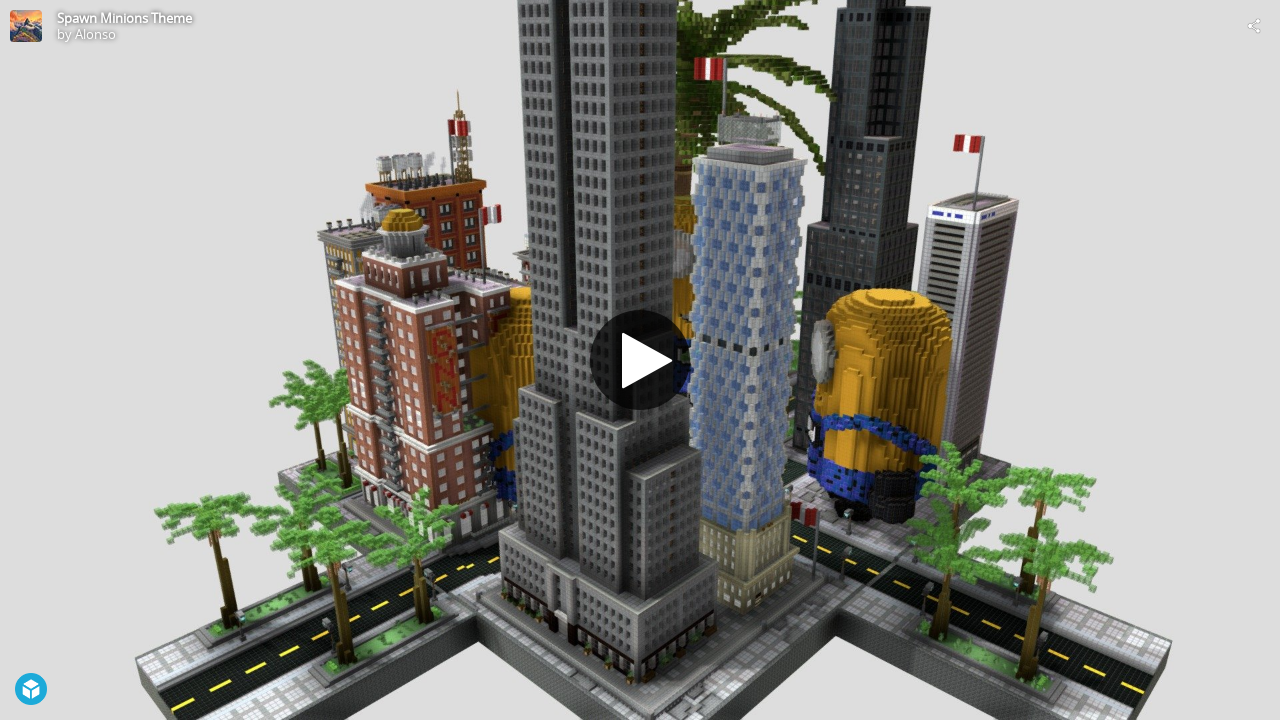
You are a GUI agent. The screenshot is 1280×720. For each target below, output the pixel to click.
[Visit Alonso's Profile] (26, 26)
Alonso (95, 34)
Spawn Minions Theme (124, 18)
